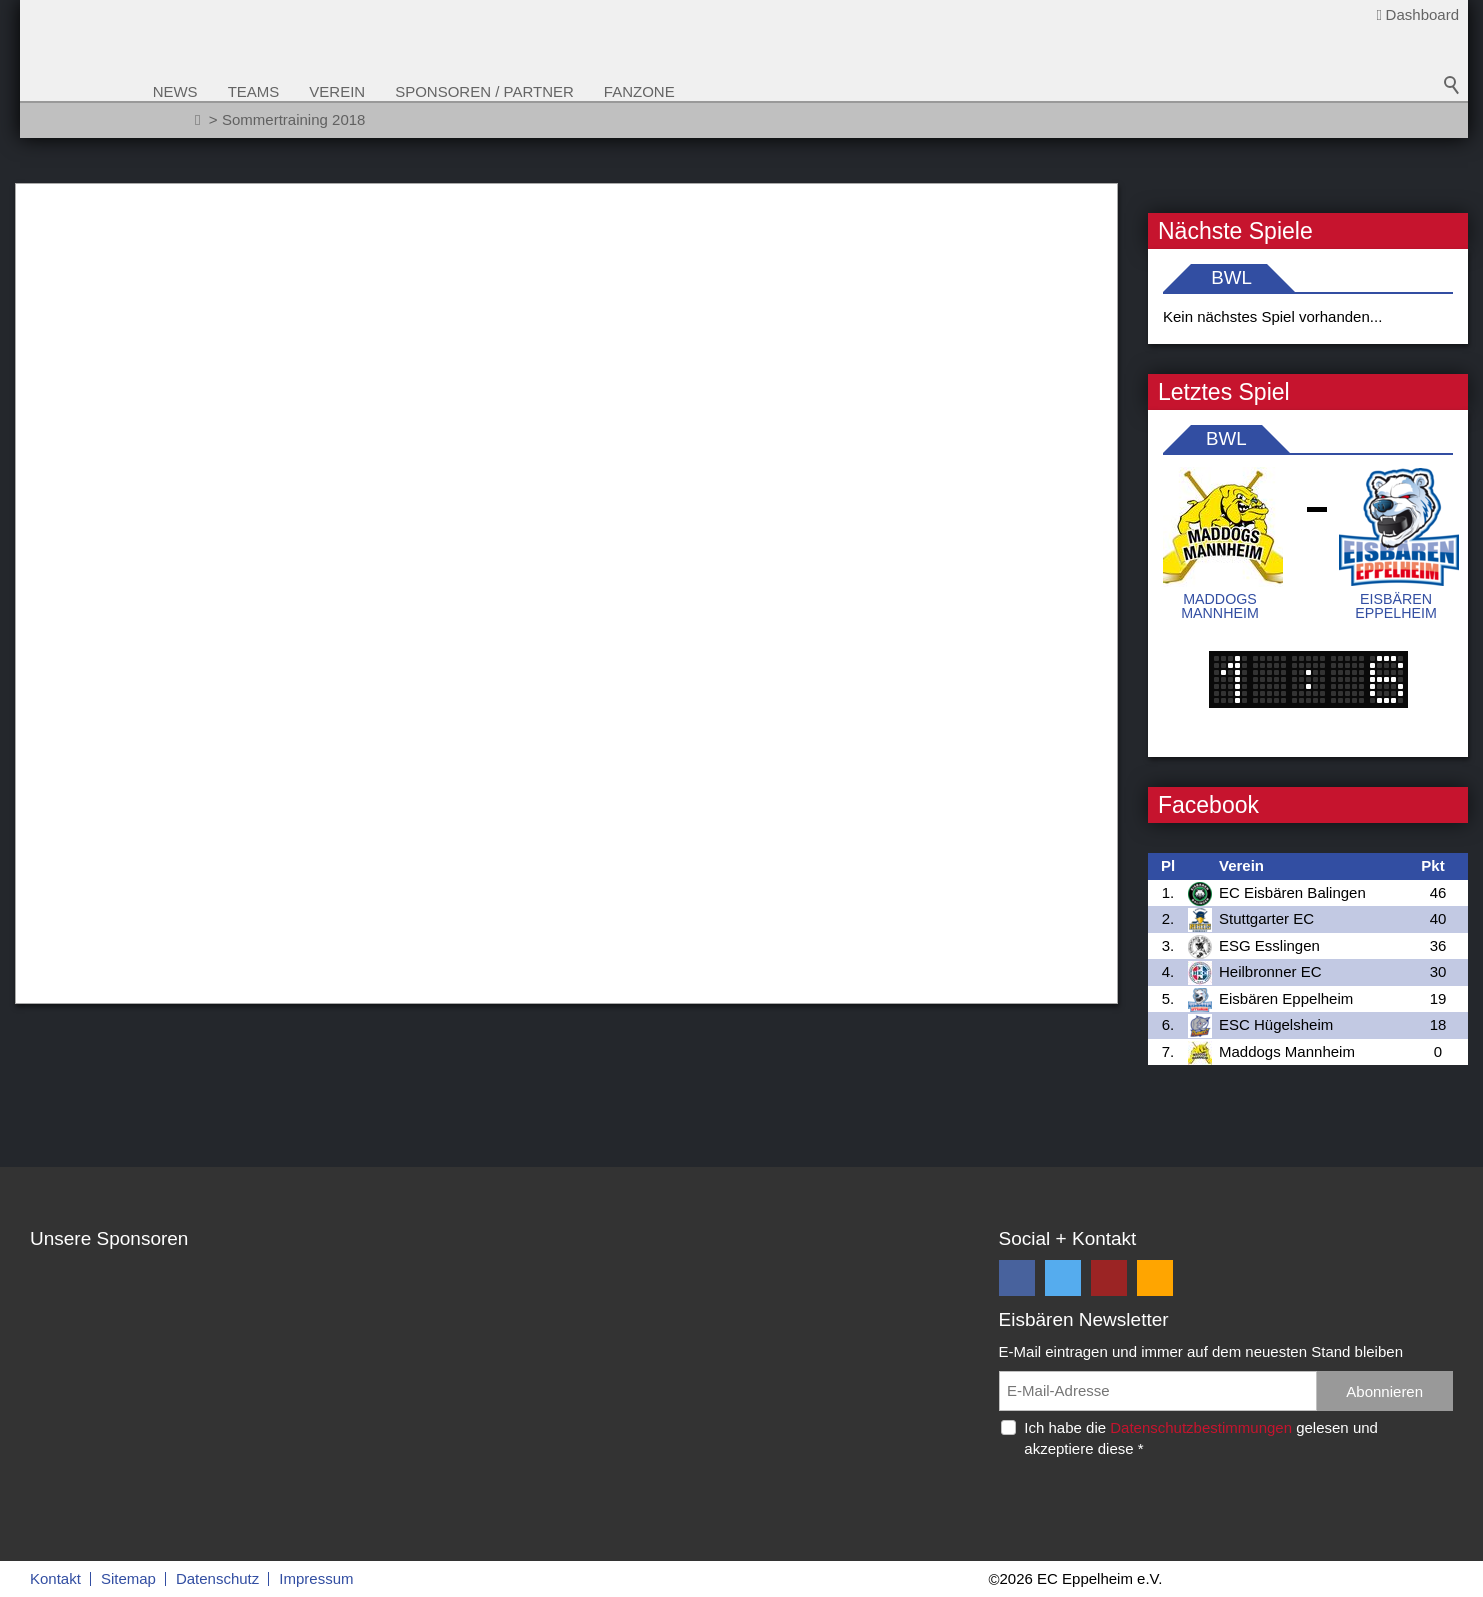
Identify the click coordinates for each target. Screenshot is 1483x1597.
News (217, 91)
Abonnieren (1384, 1391)
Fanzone (681, 91)
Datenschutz (217, 1578)
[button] (1017, 1278)
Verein (380, 91)
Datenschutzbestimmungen (1201, 1427)
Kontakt (55, 1578)
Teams (296, 91)
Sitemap (128, 1578)
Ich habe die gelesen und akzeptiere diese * (1201, 1438)
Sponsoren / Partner (527, 91)
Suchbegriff (1452, 100)
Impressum (316, 1578)
